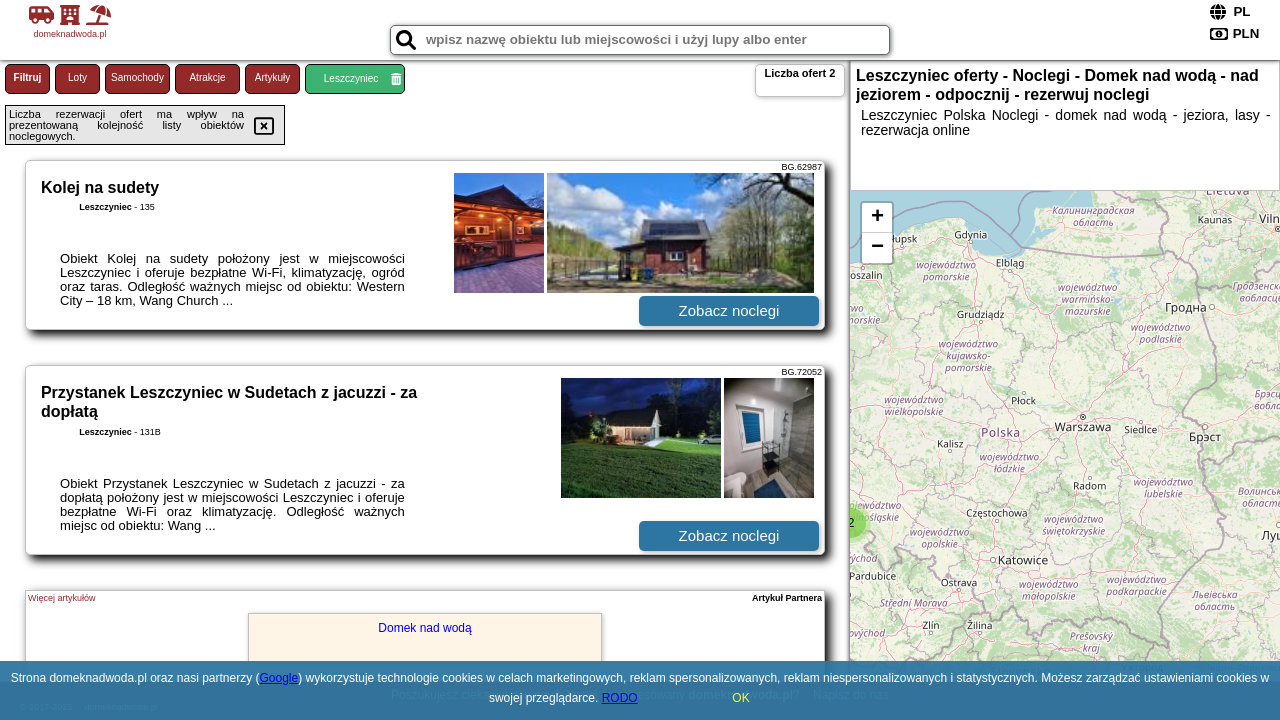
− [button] (877, 248)
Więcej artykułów (62, 598)
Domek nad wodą (424, 628)
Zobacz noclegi (729, 310)
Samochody (137, 77)
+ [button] (877, 218)
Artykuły (273, 77)
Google (279, 678)
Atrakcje (207, 77)
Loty (77, 77)
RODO (620, 698)
